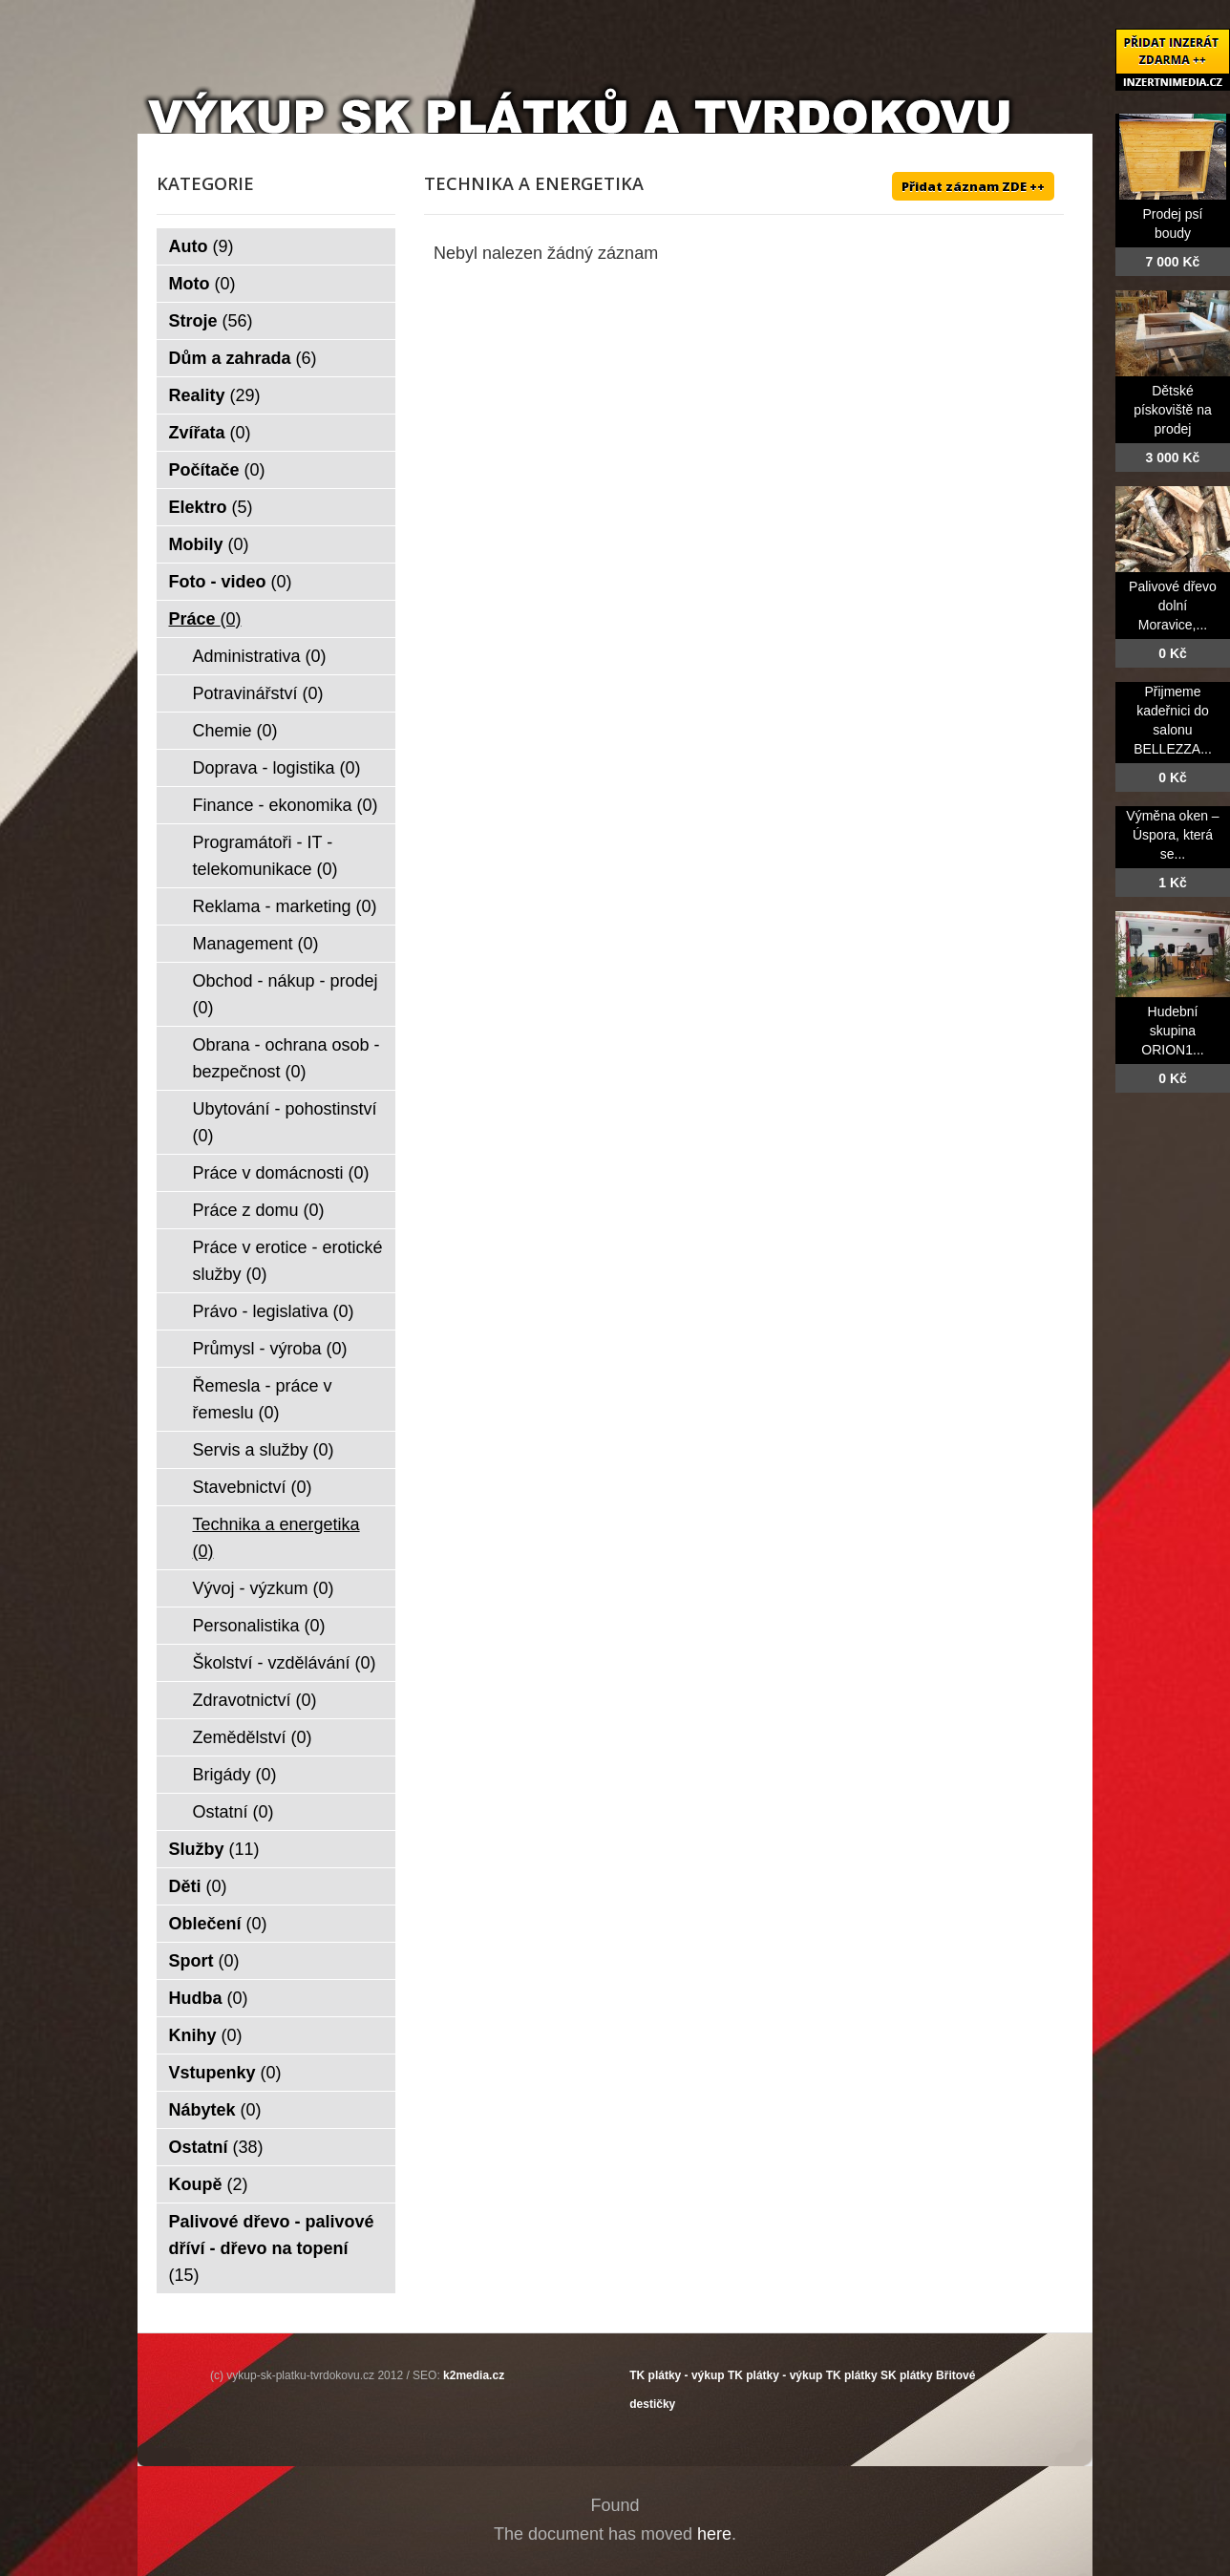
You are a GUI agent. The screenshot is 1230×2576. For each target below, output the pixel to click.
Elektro (211, 507)
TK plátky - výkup (676, 2375)
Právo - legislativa (273, 1311)
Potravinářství (258, 693)
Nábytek (215, 2109)
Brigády (235, 1774)
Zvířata (210, 432)
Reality (215, 395)
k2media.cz (473, 2375)
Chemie (235, 730)
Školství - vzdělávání (284, 1662)
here (714, 2534)
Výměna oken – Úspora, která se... (1172, 835)
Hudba (208, 1998)
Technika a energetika (276, 1538)
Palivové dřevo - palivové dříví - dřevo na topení (271, 2248)
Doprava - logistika (277, 767)
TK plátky (852, 2375)
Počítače (217, 469)
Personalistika (259, 1625)
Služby (214, 1849)
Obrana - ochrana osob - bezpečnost (286, 1058)
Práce (205, 618)
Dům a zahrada (243, 358)
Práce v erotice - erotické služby (288, 1261)
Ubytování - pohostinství (285, 1122)
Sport (204, 1960)
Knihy (206, 2035)
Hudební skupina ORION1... (1172, 1030)
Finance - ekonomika (285, 805)
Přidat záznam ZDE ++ (973, 186)
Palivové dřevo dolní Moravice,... (1173, 605)
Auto (201, 246)
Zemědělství (252, 1737)
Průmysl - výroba (270, 1348)
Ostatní (233, 1811)
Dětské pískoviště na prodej (1173, 409)
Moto (202, 283)
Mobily (209, 544)
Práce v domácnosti (281, 1172)
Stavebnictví (252, 1487)
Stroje (211, 320)
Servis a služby (263, 1449)
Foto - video (230, 581)
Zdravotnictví (255, 1700)
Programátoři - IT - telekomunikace (265, 856)
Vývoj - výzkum (263, 1588)
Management (256, 943)
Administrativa (260, 656)
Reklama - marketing (285, 906)
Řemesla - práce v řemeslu (262, 1399)
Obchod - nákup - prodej (285, 994)
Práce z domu (259, 1210)
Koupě (208, 2184)
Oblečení (218, 1923)
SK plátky (906, 2375)
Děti (198, 1886)
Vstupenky (225, 2072)
